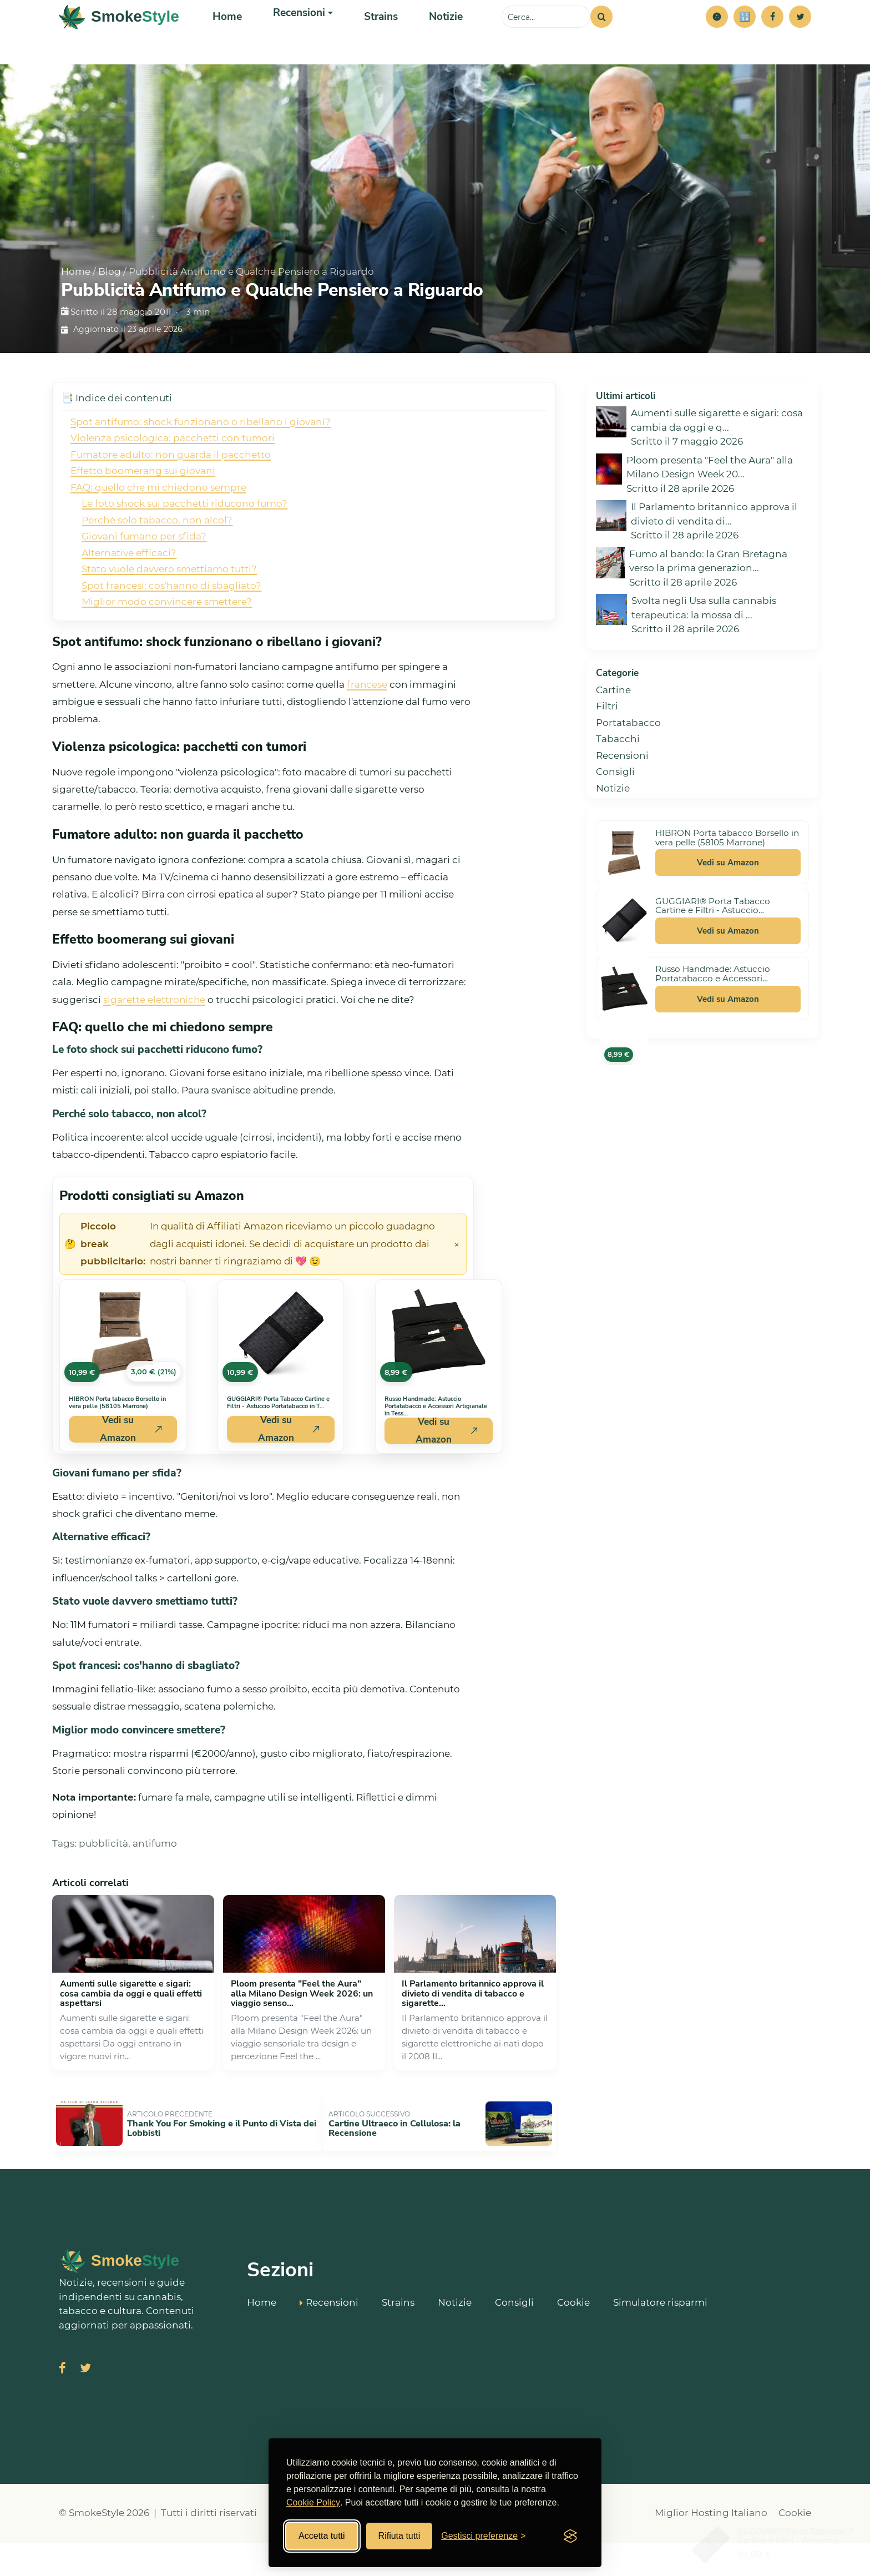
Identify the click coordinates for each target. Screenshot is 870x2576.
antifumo (155, 1887)
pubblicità (103, 1887)
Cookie (573, 2334)
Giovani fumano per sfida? (144, 580)
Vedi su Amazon (728, 907)
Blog (109, 315)
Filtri (607, 750)
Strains (370, 38)
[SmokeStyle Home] (119, 39)
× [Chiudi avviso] (456, 1288)
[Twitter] (800, 39)
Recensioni (622, 799)
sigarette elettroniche (154, 1044)
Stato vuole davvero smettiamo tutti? (169, 613)
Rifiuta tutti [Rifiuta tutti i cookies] (399, 2535)
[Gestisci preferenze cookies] (483, 2536)
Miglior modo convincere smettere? (167, 646)
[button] (717, 39)
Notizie (432, 38)
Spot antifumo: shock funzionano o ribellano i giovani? (200, 466)
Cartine (613, 734)
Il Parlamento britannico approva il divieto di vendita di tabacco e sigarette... (473, 2038)
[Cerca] (601, 39)
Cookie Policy (313, 2502)
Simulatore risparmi (660, 2334)
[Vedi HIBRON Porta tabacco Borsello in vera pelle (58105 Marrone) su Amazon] (123, 1377)
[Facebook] (772, 39)
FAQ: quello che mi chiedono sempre (158, 531)
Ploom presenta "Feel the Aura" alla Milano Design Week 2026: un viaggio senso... (302, 2038)
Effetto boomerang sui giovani (142, 515)
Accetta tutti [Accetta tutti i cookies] (322, 2535)
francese (367, 728)
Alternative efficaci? (129, 597)
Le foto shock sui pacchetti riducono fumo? (184, 547)
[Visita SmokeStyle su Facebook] (62, 2403)
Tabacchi (618, 783)
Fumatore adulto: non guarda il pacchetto (170, 499)
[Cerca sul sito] (546, 39)
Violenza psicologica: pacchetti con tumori (172, 482)
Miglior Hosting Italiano (711, 2546)
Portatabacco (628, 767)
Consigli (615, 815)
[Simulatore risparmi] (745, 39)
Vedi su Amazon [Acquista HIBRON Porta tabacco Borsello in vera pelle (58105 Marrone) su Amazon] (131, 1473)
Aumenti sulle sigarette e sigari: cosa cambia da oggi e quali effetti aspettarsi (131, 2038)
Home (226, 38)
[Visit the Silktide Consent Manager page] (570, 2536)
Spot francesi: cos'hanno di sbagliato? (171, 630)
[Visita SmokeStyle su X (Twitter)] (85, 2403)
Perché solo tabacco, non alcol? (157, 564)
